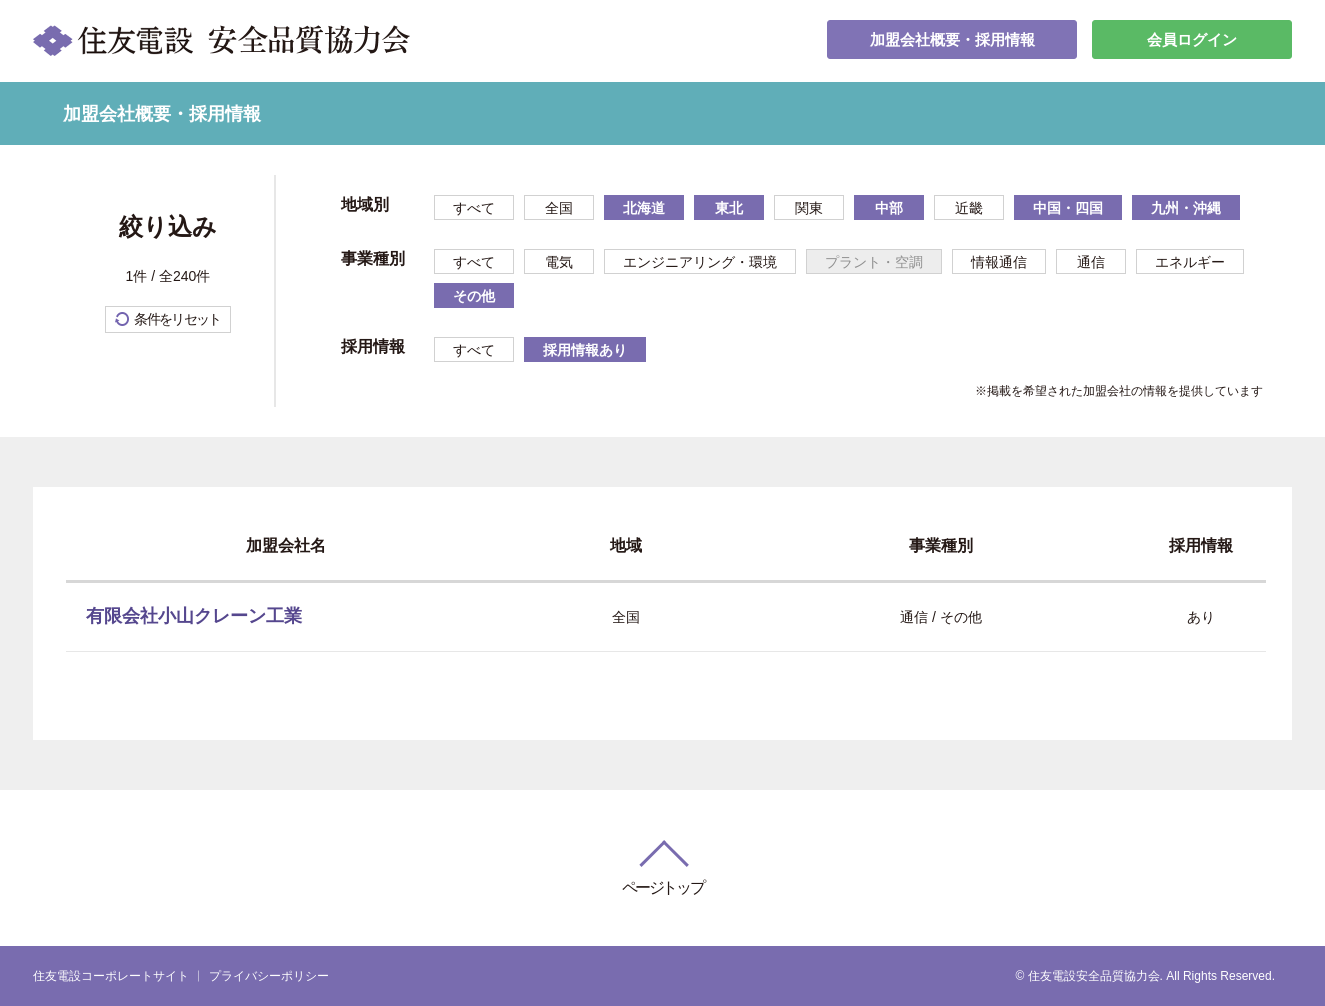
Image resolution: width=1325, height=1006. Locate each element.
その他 (474, 296)
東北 (729, 208)
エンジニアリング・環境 (700, 262)
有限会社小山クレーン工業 (194, 616)
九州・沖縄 (1186, 208)
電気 (559, 262)
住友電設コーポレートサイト (111, 976)
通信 (1091, 262)
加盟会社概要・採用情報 (952, 40)
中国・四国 (1068, 208)
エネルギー (1190, 262)
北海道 (644, 208)
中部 (889, 208)
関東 (809, 208)
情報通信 (999, 262)
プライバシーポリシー (269, 976)
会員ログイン (1192, 40)
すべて (474, 208)
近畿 (969, 208)
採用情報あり (585, 350)
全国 (559, 208)
